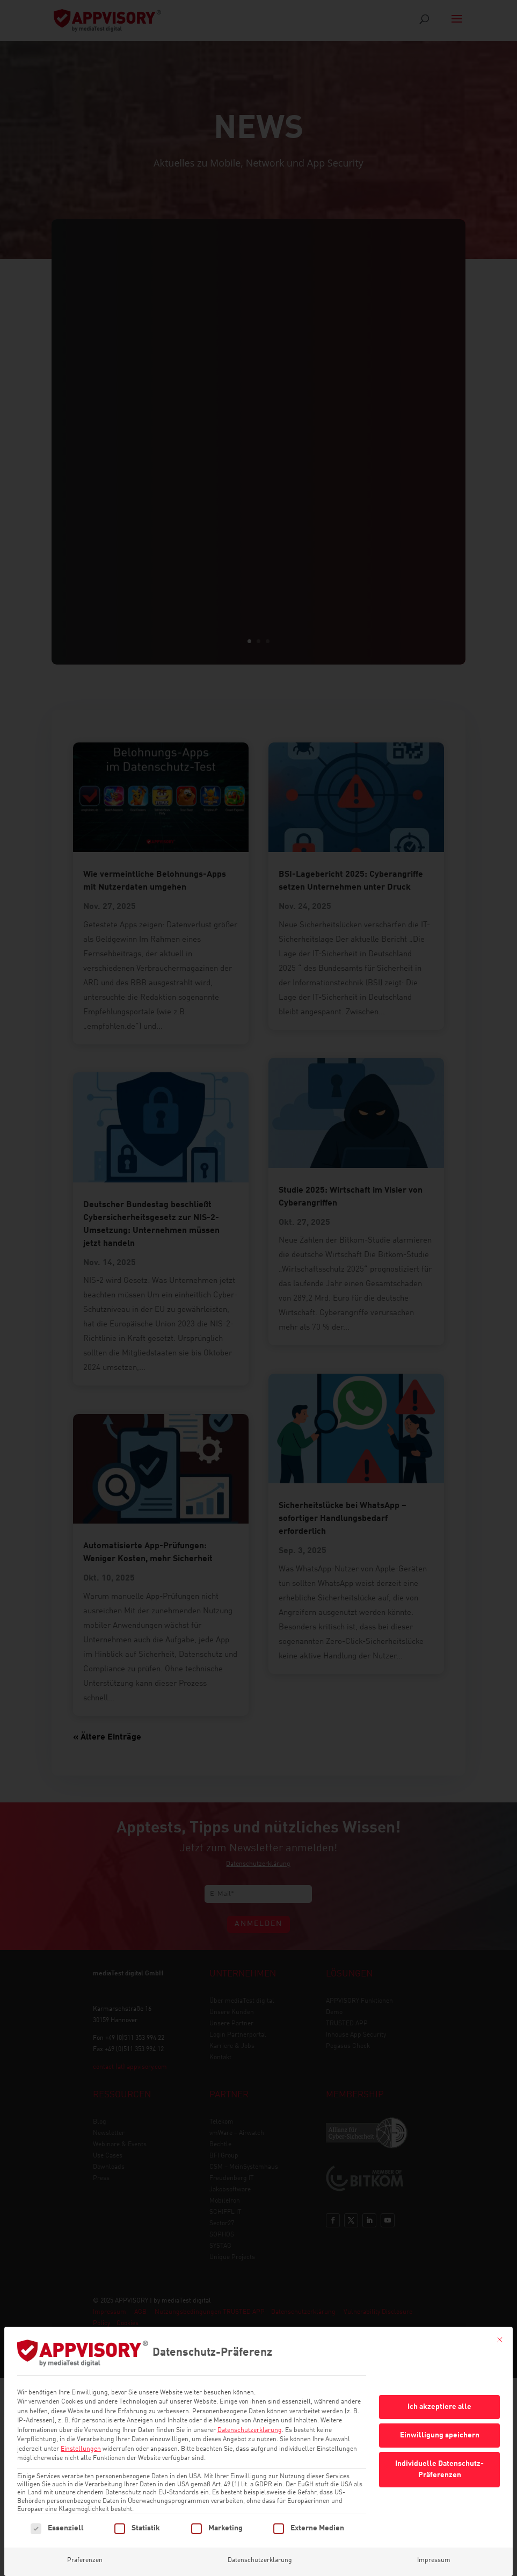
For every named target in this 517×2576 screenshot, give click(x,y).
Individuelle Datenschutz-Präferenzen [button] (439, 2469)
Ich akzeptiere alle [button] (439, 2407)
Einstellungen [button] (81, 2449)
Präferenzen (85, 2560)
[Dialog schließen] (499, 2339)
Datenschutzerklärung (249, 2430)
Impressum (433, 2560)
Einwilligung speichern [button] (439, 2435)
